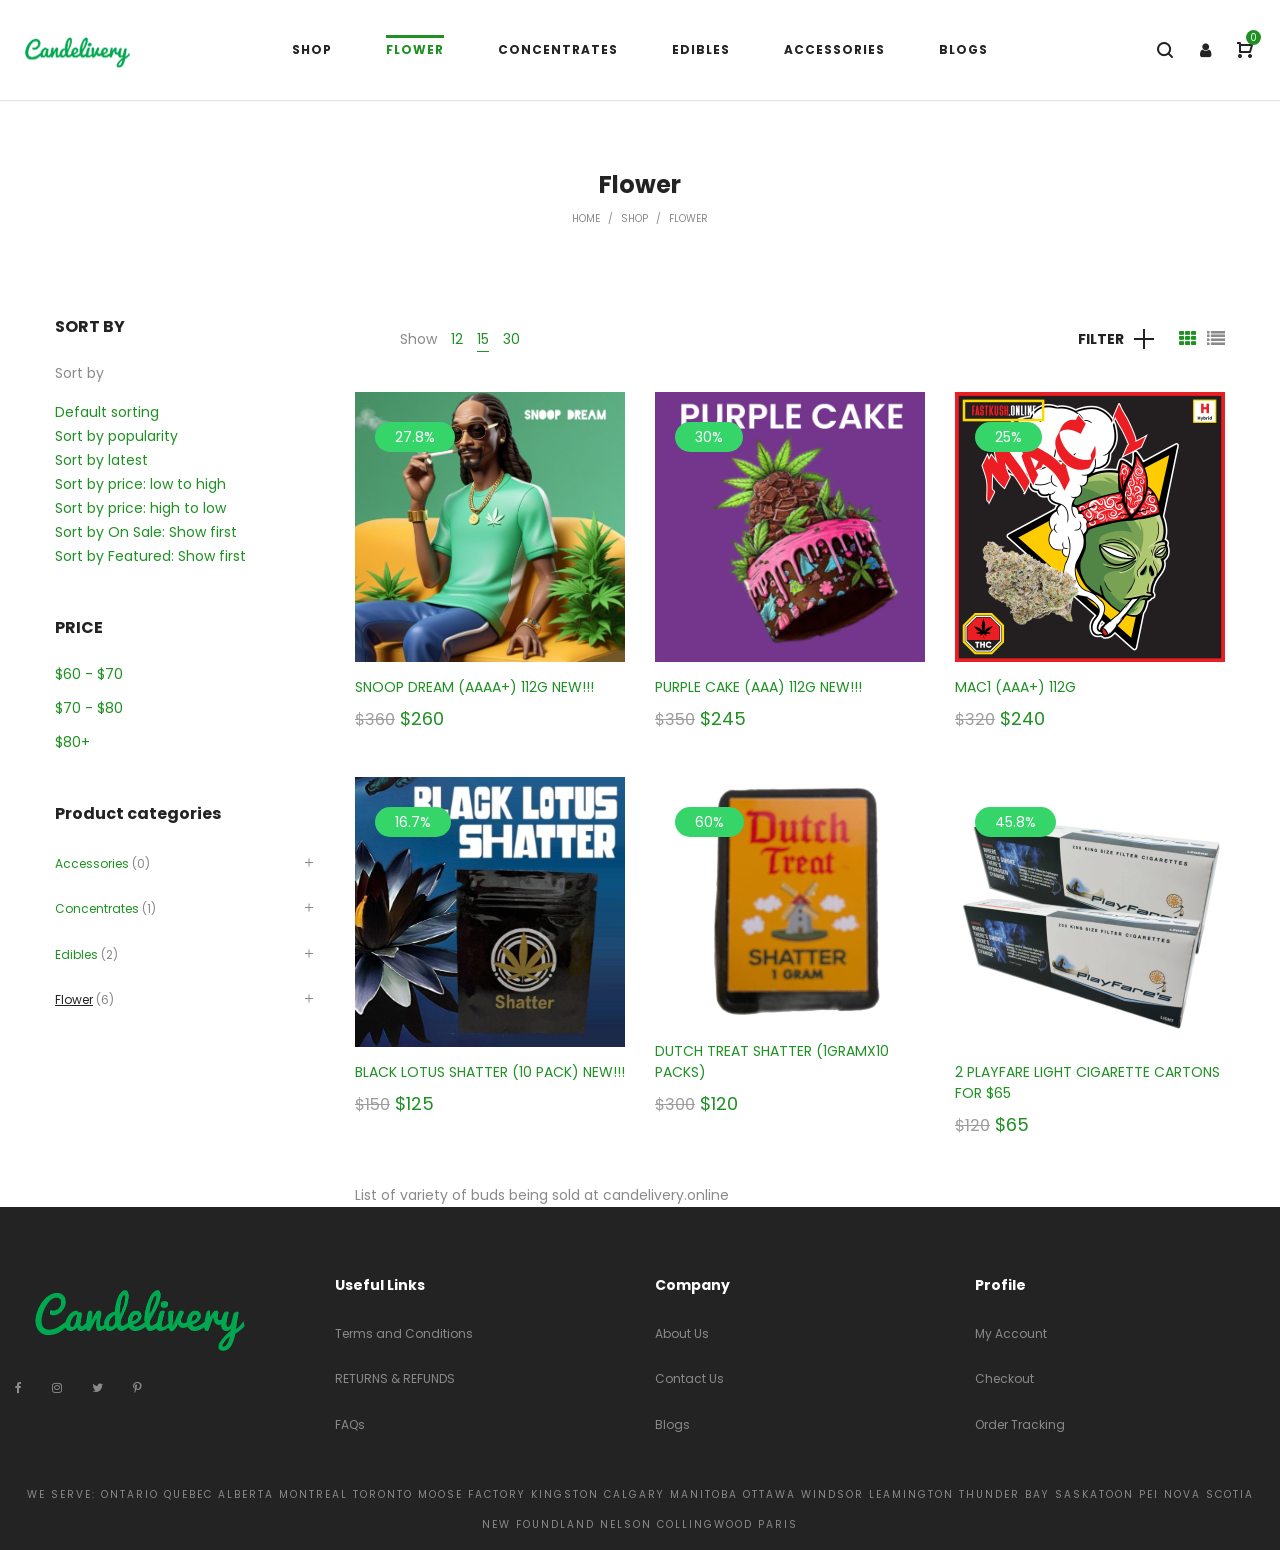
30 (511, 339)
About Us (682, 1333)
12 (457, 339)
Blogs (672, 1424)
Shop (634, 218)
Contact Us (689, 1378)
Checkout (1004, 1378)
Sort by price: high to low (140, 508)
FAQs (350, 1424)
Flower (74, 999)
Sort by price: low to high (140, 484)
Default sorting (107, 412)
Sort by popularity (116, 436)
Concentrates (97, 908)
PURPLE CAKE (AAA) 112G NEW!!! (758, 687)
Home (586, 218)
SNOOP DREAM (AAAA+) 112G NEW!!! (474, 687)
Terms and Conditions (404, 1333)
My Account (1011, 1333)
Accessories (92, 863)
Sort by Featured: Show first (150, 556)
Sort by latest (101, 460)
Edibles (76, 954)
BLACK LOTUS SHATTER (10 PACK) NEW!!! (490, 1072)
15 (483, 339)
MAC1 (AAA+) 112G (1015, 687)
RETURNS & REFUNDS (395, 1378)
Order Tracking (1020, 1424)
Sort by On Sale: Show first (146, 532)
